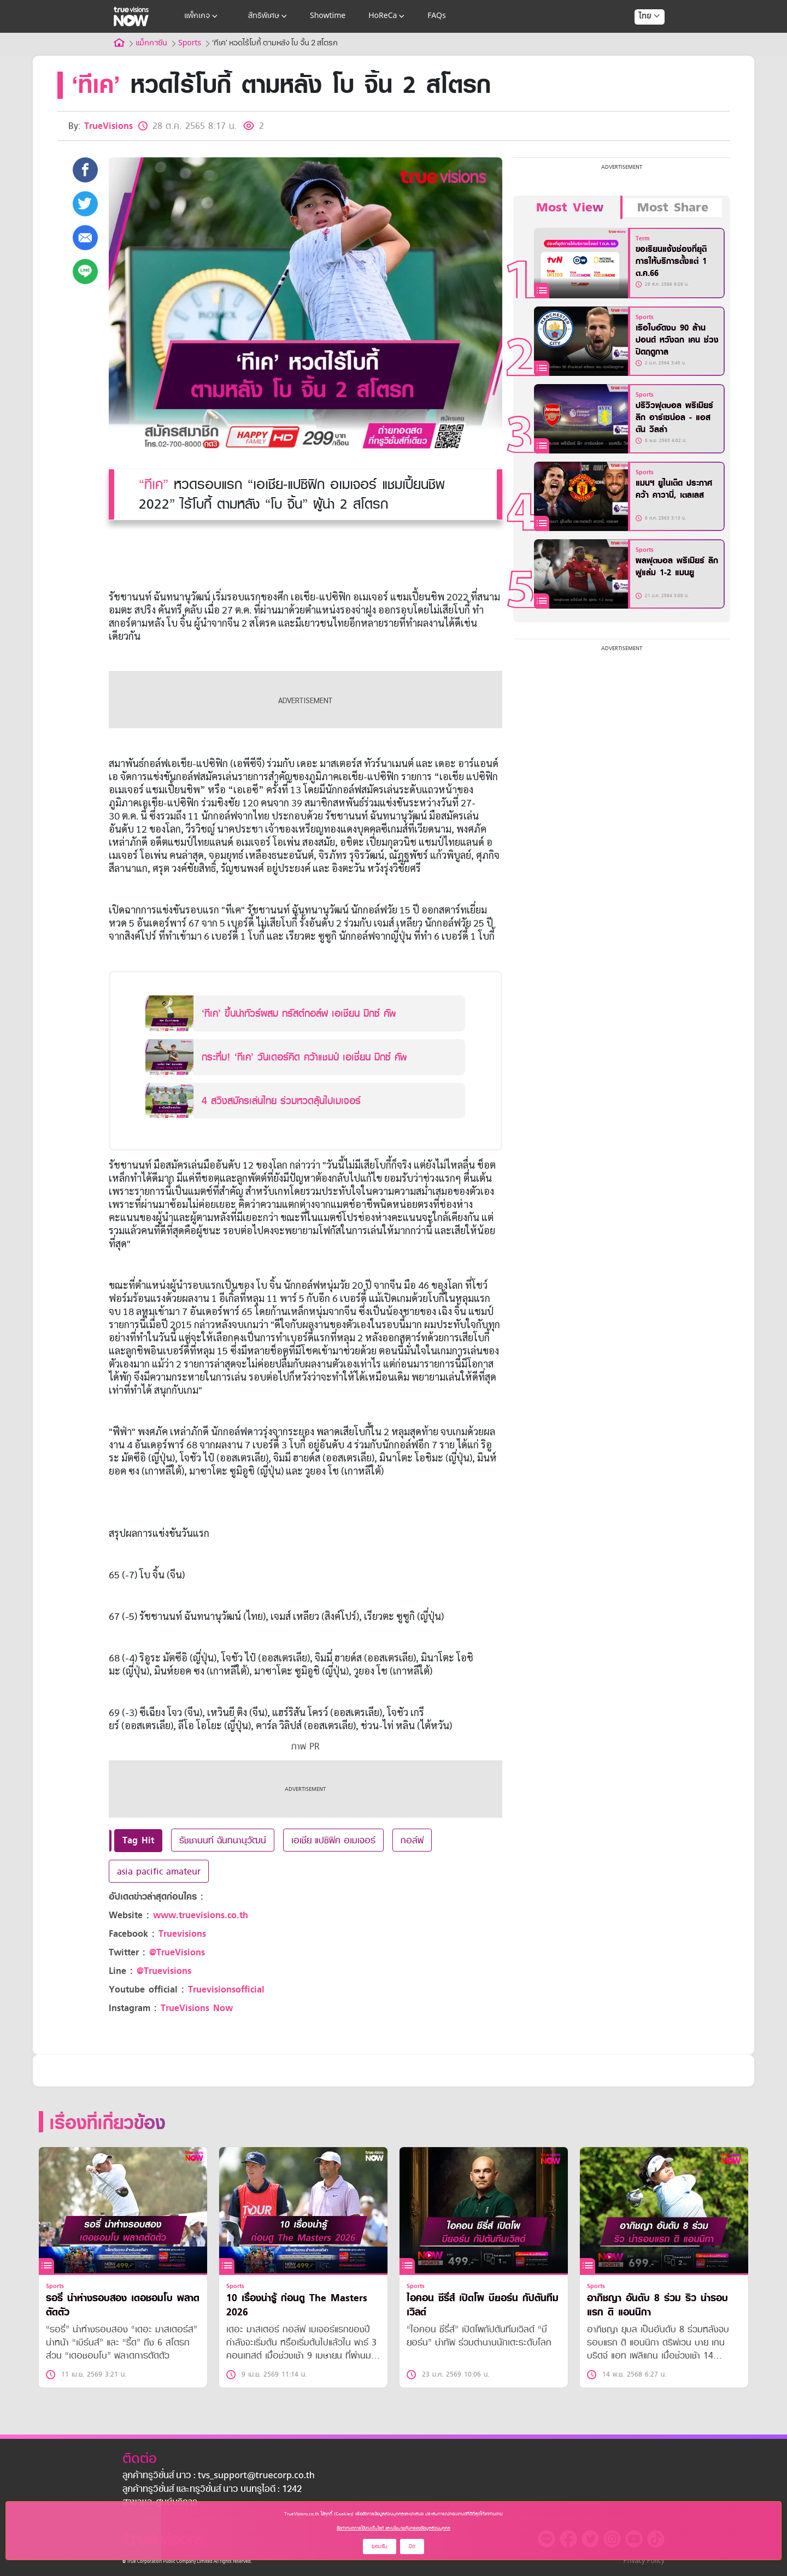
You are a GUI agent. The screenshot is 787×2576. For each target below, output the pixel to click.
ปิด (412, 2546)
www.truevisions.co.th (200, 1915)
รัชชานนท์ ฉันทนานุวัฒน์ (222, 1840)
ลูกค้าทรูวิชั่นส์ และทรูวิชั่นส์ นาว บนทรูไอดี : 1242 (212, 2489)
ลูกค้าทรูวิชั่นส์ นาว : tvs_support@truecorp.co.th (218, 2476)
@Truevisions (164, 1971)
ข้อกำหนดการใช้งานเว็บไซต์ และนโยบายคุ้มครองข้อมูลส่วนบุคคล (393, 2528)
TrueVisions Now (197, 2008)
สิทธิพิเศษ (268, 16)
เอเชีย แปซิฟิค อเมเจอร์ (333, 1840)
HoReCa (387, 16)
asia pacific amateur (159, 1871)
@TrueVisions (177, 1952)
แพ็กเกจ (202, 16)
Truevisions (182, 1933)
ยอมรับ (379, 2546)
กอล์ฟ (412, 1840)
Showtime (327, 16)
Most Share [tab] (672, 207)
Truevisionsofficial (226, 1989)
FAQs (436, 16)
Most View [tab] (569, 207)
